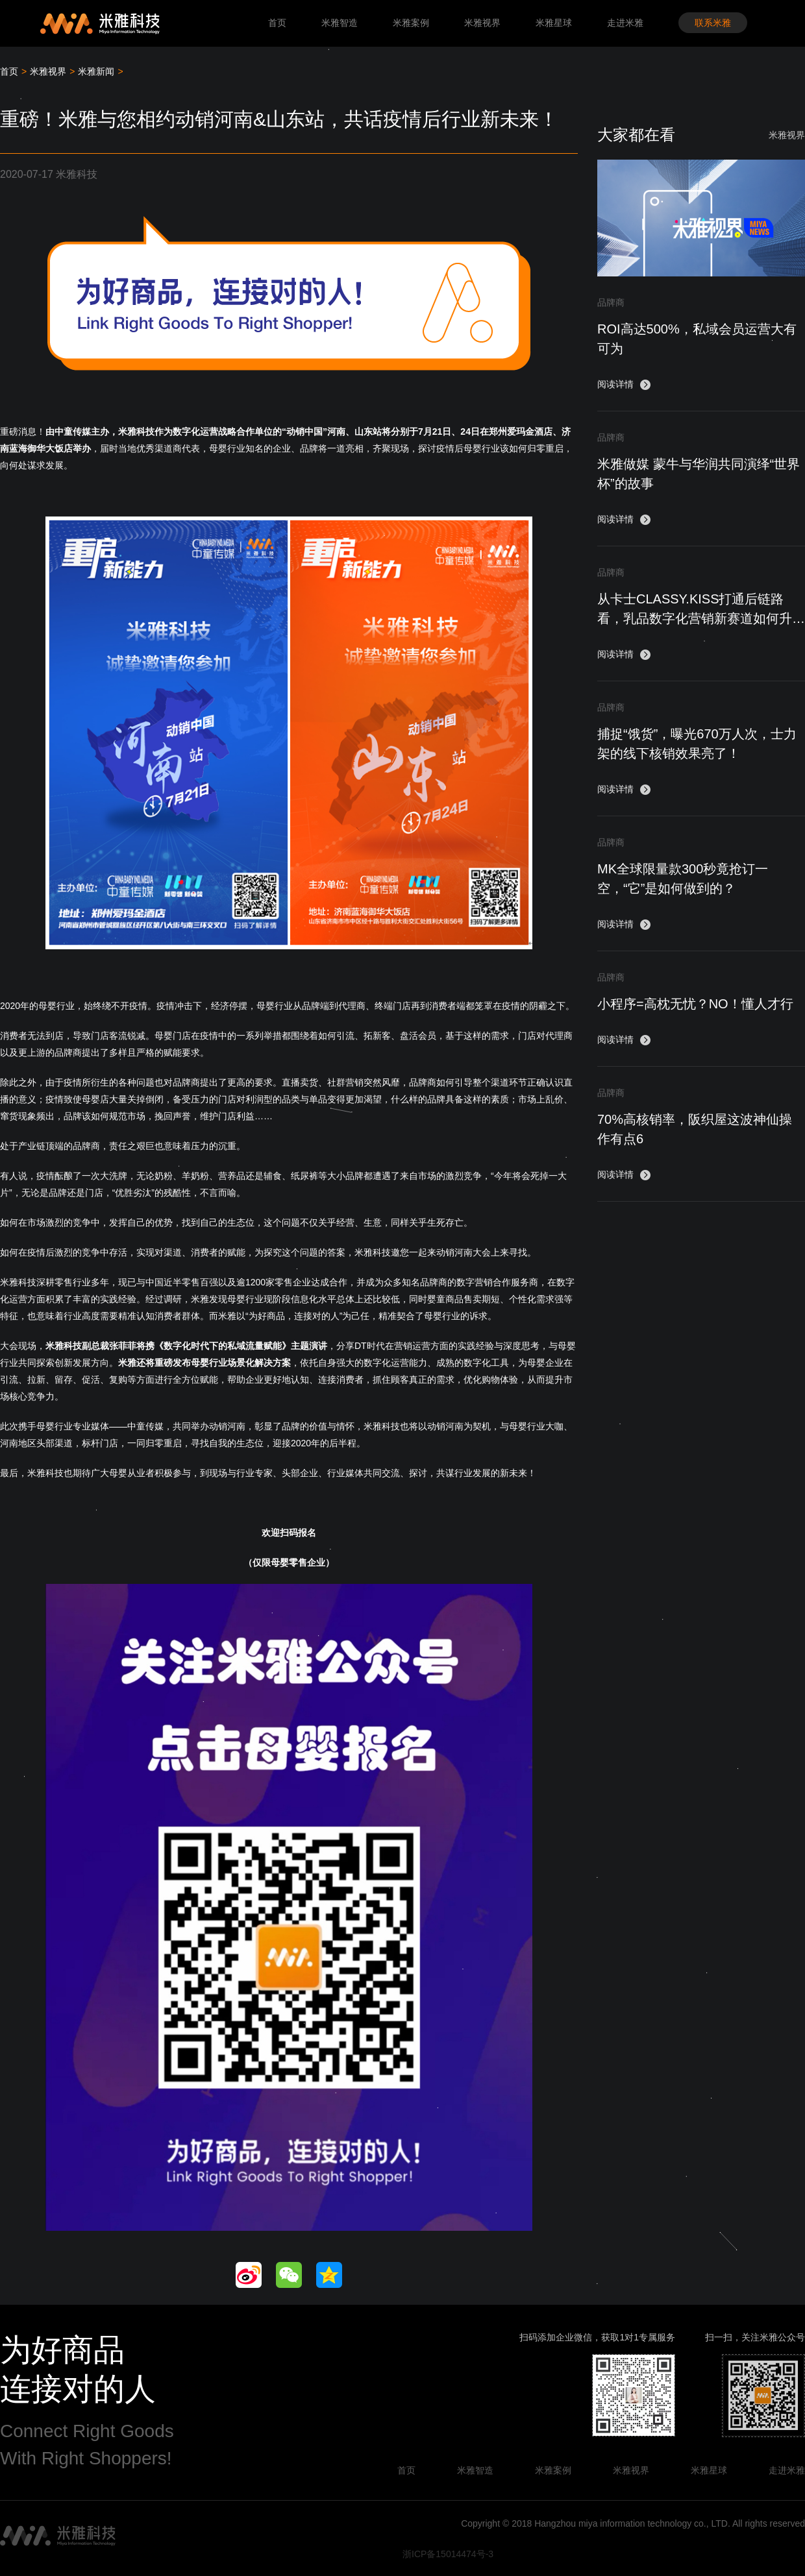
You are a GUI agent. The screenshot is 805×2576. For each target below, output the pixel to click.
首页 (277, 23)
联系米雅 (713, 23)
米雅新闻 (96, 71)
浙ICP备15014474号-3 (447, 2554)
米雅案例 (411, 23)
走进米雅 (625, 23)
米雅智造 (339, 23)
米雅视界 (482, 23)
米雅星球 (554, 23)
